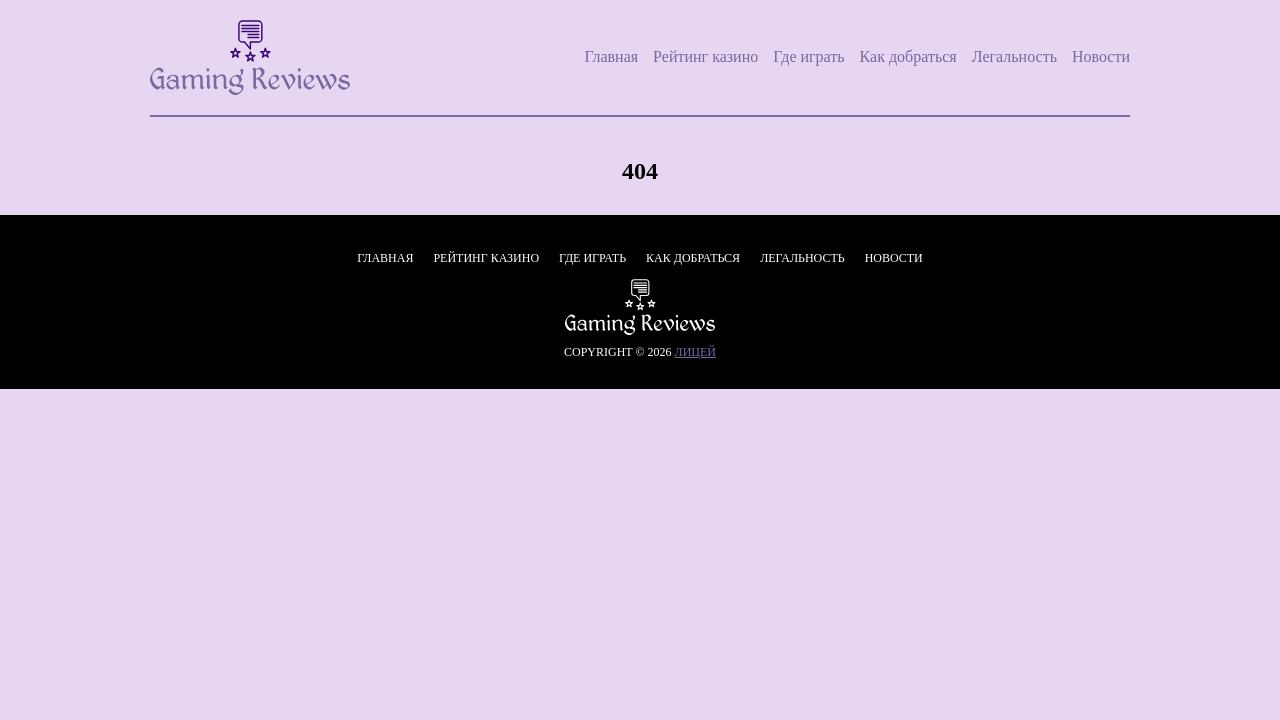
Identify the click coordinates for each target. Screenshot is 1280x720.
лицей (695, 352)
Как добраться (908, 56)
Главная (611, 56)
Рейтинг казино (705, 56)
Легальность (1014, 56)
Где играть (808, 56)
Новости (1101, 56)
